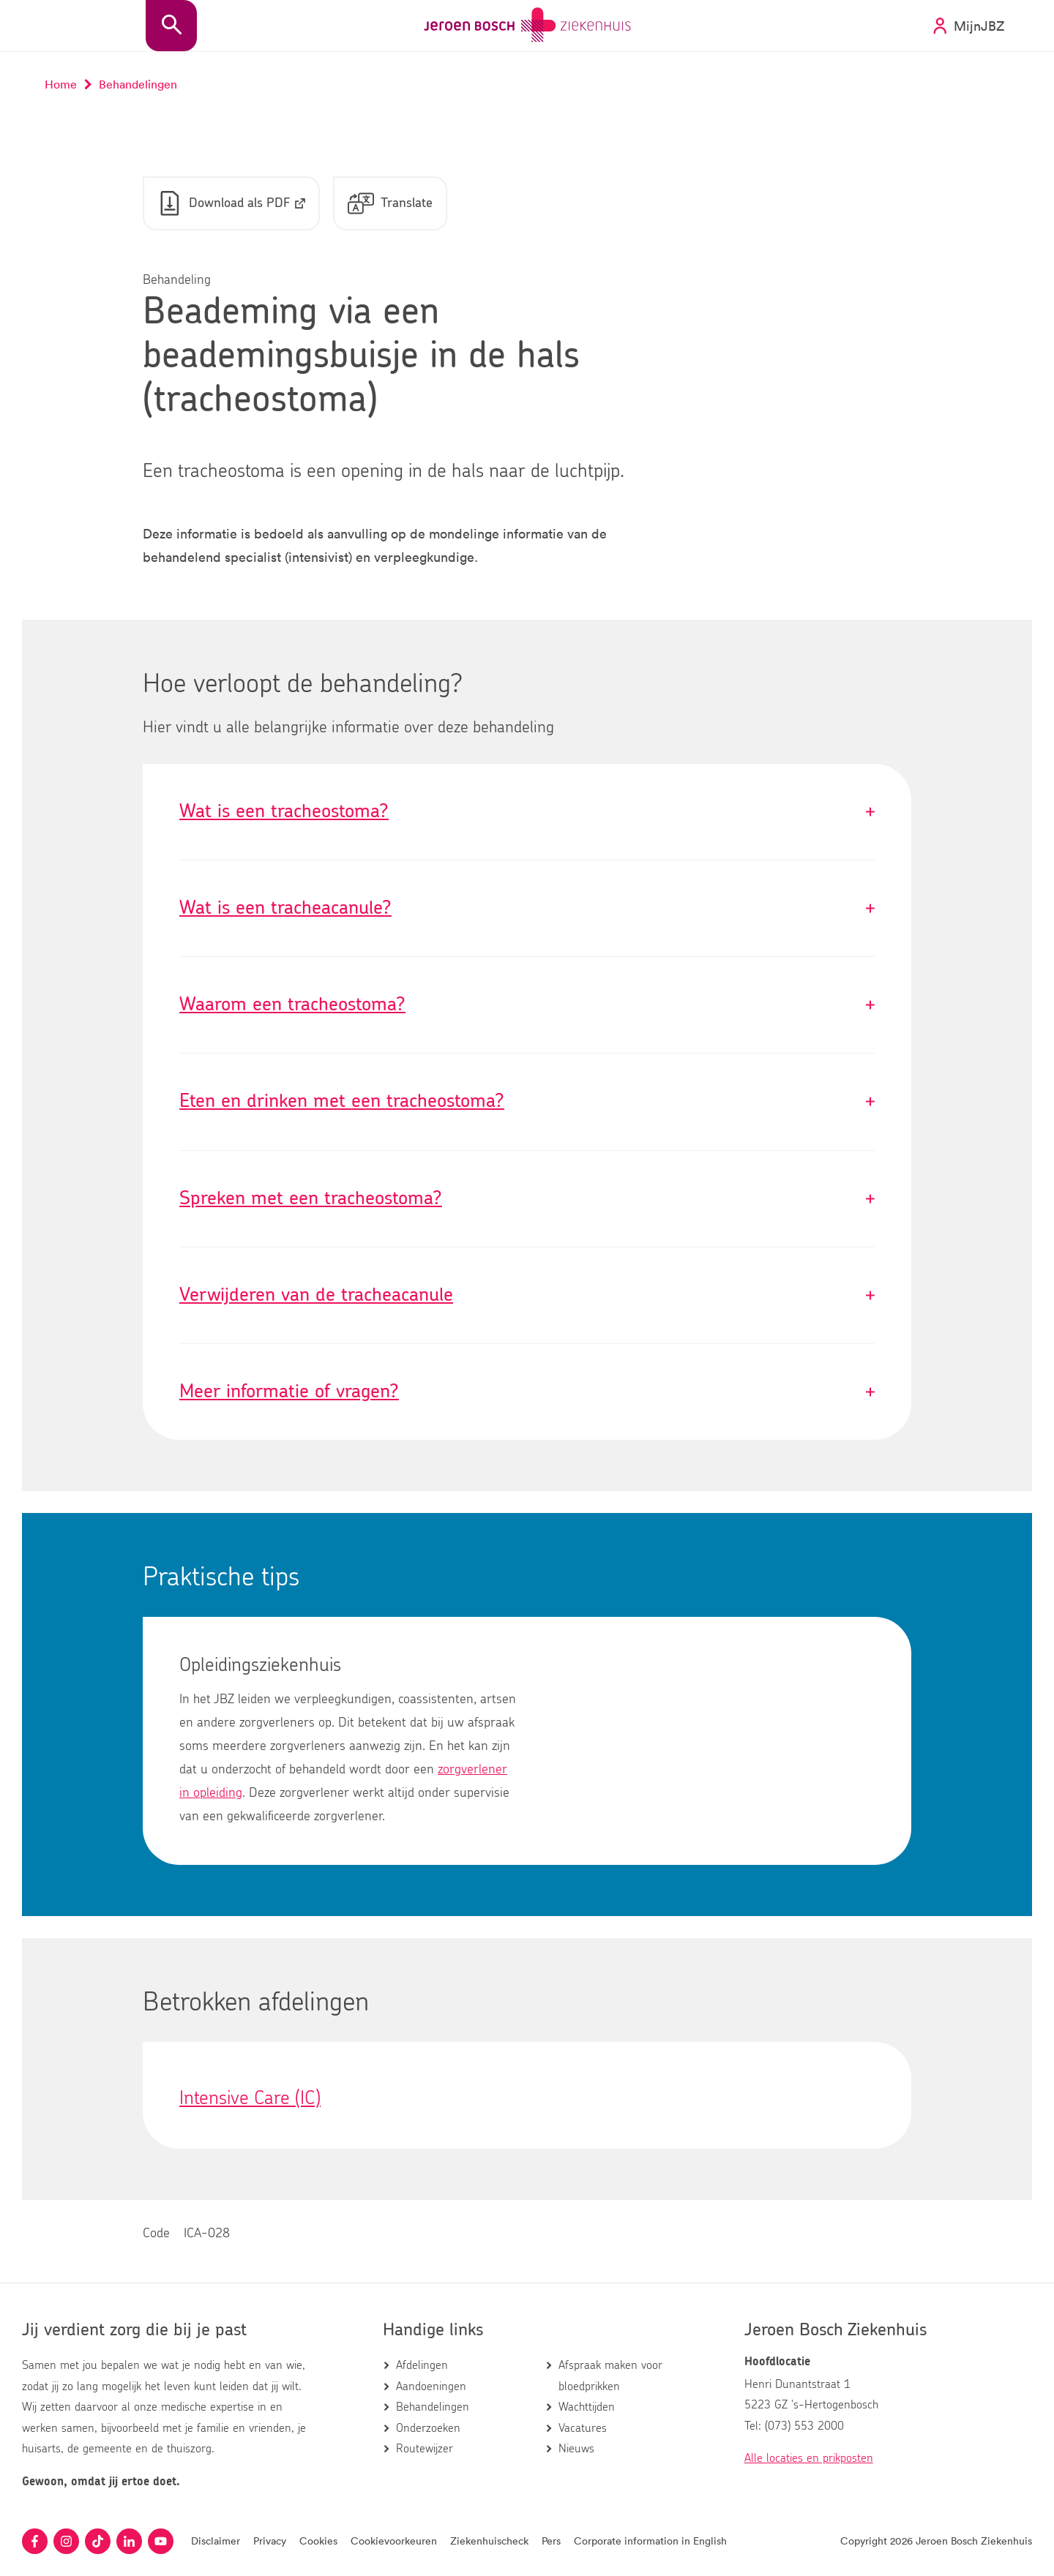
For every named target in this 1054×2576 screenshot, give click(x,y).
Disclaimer (215, 2540)
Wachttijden (586, 2407)
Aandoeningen (431, 2386)
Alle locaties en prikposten (808, 2458)
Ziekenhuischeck (489, 2540)
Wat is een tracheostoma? (527, 812)
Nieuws (576, 2449)
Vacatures (582, 2428)
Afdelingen (422, 2365)
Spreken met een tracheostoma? (527, 1199)
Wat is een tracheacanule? (527, 909)
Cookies (318, 2540)
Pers (551, 2540)
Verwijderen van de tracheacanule (527, 1296)
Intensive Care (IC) (250, 2099)
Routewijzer (424, 2449)
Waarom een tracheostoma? (527, 1006)
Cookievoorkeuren (394, 2540)
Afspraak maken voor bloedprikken (610, 2375)
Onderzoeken (428, 2428)
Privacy (269, 2540)
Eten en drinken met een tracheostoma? (527, 1102)
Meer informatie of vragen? (527, 1393)
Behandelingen (432, 2407)
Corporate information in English (650, 2540)
